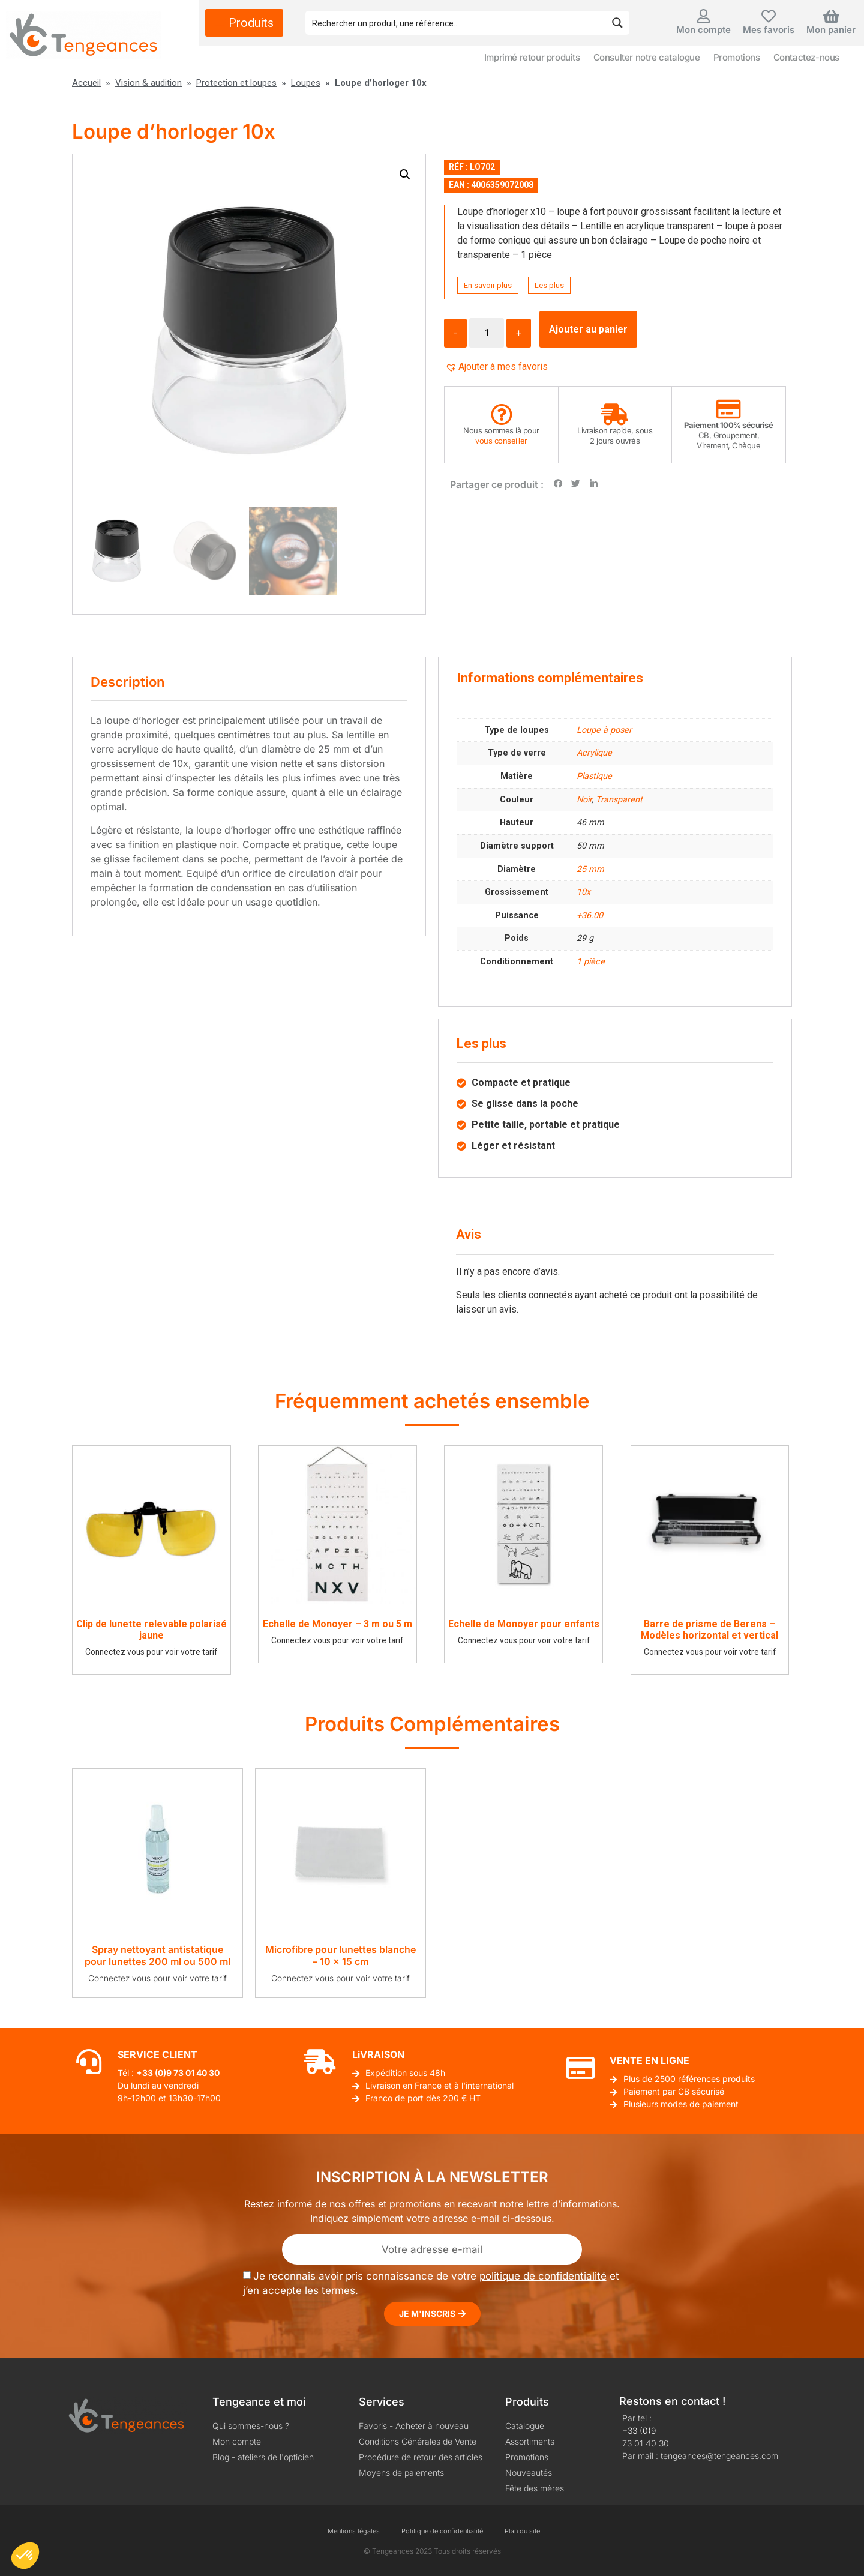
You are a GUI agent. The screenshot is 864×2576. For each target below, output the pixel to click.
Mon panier (831, 29)
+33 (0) (151, 2073)
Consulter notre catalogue (646, 57)
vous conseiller (501, 440)
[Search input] (456, 22)
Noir (584, 800)
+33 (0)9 (639, 2430)
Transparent (619, 800)
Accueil (86, 82)
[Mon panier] (831, 16)
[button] (405, 174)
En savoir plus (488, 285)
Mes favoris (768, 29)
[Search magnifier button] (617, 23)
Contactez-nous (806, 57)
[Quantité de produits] (486, 333)
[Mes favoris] (768, 16)
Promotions (736, 57)
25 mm (590, 869)
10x (583, 892)
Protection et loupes (236, 82)
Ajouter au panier (588, 329)
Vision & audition (148, 82)
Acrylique (594, 753)
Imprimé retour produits (532, 57)
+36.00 (590, 915)
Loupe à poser (604, 730)
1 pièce (591, 962)
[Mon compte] (704, 16)
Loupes (305, 82)
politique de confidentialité (543, 2276)
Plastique (594, 776)
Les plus (549, 285)
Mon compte (703, 29)
